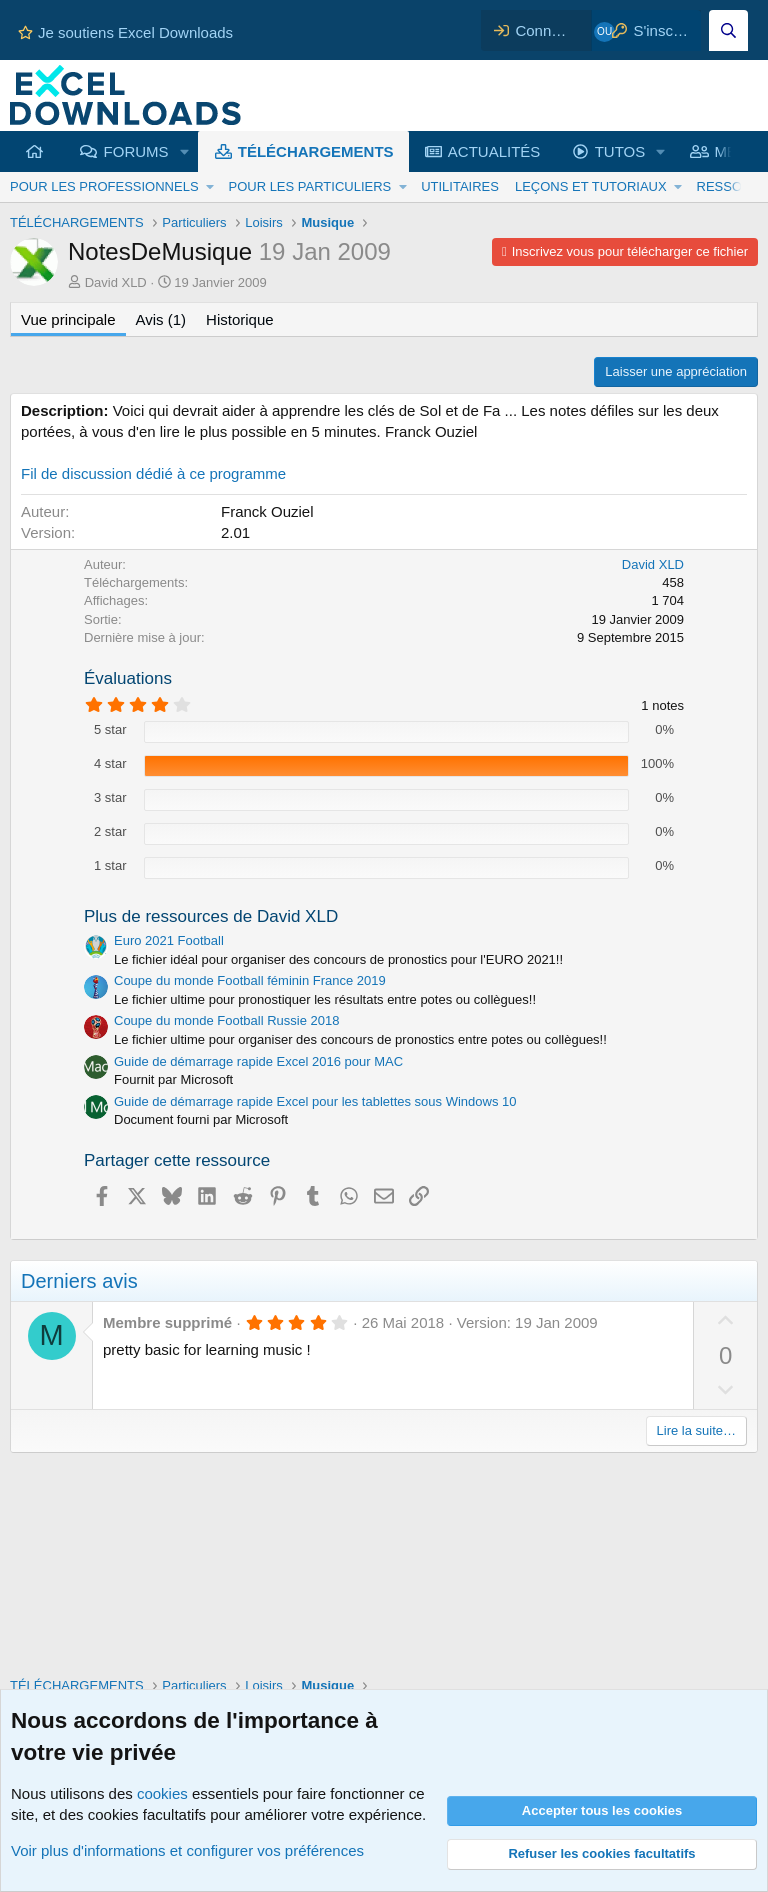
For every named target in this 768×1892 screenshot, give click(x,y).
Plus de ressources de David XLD (211, 916)
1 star (110, 865)
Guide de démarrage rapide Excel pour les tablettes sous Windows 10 (315, 1101)
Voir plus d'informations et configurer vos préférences (187, 1850)
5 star (110, 729)
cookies (162, 1793)
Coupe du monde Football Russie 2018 (226, 1020)
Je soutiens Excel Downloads (125, 32)
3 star (110, 797)
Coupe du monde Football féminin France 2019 (250, 980)
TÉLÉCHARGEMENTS (316, 151)
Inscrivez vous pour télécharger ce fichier (630, 251)
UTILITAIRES (460, 186)
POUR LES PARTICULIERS (309, 186)
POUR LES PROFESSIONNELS (104, 186)
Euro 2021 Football (169, 940)
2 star (110, 831)
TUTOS (620, 151)
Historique (240, 319)
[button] (184, 151)
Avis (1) (161, 319)
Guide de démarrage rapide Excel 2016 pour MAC (258, 1061)
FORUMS (136, 151)
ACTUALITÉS (494, 151)
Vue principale (68, 319)
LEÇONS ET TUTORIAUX (591, 186)
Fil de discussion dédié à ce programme (153, 473)
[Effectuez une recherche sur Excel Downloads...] (728, 30)
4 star (110, 763)
